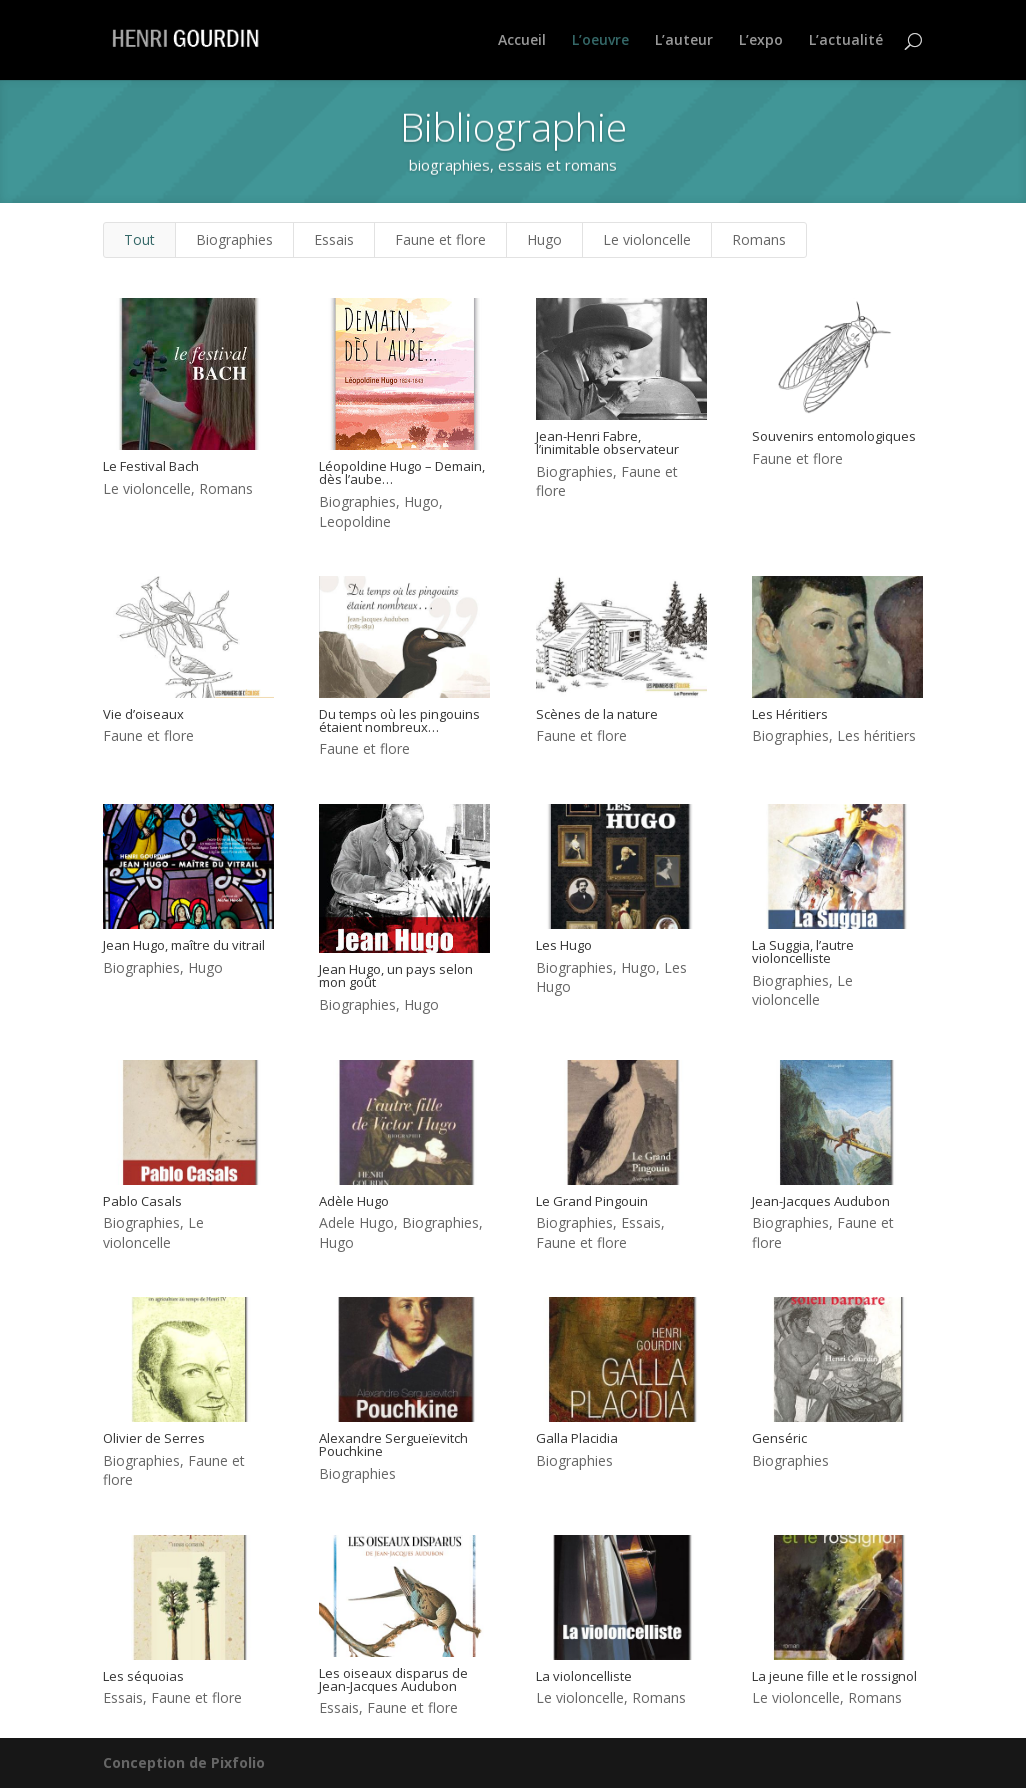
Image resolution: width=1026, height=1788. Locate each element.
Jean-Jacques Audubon (820, 1201)
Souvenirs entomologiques (833, 436)
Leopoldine (354, 521)
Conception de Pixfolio (184, 1762)
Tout (139, 239)
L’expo (761, 41)
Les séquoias (142, 1676)
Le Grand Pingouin (591, 1201)
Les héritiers (875, 735)
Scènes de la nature (596, 714)
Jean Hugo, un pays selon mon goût (395, 975)
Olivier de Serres (153, 1438)
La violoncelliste (583, 1676)
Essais (334, 239)
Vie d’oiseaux (142, 714)
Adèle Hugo (353, 1201)
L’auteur (684, 41)
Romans (759, 239)
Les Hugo (563, 945)
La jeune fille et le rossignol (833, 1676)
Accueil (522, 41)
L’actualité (846, 41)
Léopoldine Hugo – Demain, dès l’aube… (401, 472)
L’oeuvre (600, 41)
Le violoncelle (647, 239)
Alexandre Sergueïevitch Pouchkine (392, 1444)
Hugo (544, 239)
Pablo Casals (141, 1201)
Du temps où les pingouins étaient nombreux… (398, 720)
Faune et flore (440, 239)
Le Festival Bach (150, 466)
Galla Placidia (576, 1438)
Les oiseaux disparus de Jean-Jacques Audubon (392, 1679)
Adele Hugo (355, 1222)
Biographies (234, 239)
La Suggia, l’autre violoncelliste (802, 951)
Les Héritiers (789, 714)
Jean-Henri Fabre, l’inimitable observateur (606, 442)
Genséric (778, 1438)
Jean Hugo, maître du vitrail (183, 945)
